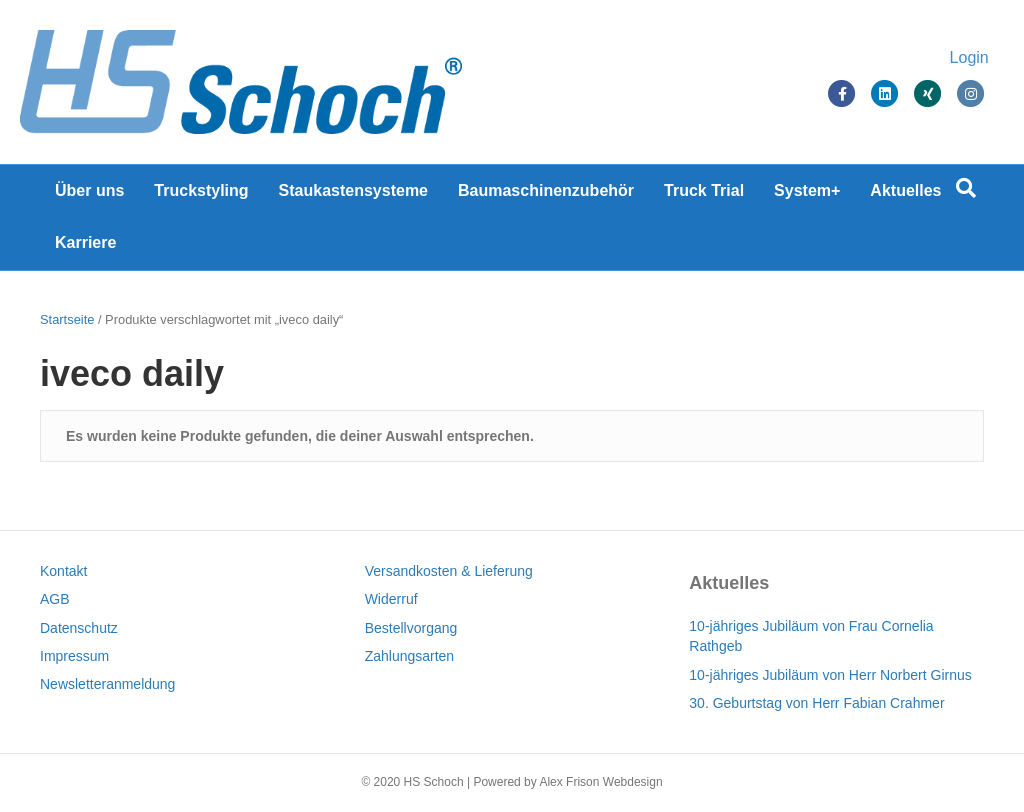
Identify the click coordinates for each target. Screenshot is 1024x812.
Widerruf (391, 599)
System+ (807, 190)
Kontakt (63, 571)
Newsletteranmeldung (107, 684)
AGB (55, 599)
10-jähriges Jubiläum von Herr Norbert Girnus (830, 675)
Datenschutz (79, 628)
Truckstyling (201, 190)
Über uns (89, 190)
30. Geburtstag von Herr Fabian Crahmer (816, 703)
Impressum (74, 656)
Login (949, 57)
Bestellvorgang (411, 628)
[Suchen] (966, 188)
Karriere (85, 242)
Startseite (67, 319)
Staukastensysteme (353, 190)
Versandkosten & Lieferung (449, 571)
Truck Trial (704, 190)
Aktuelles (905, 190)
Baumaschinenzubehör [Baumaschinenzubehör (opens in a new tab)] (546, 190)
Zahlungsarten (410, 656)
